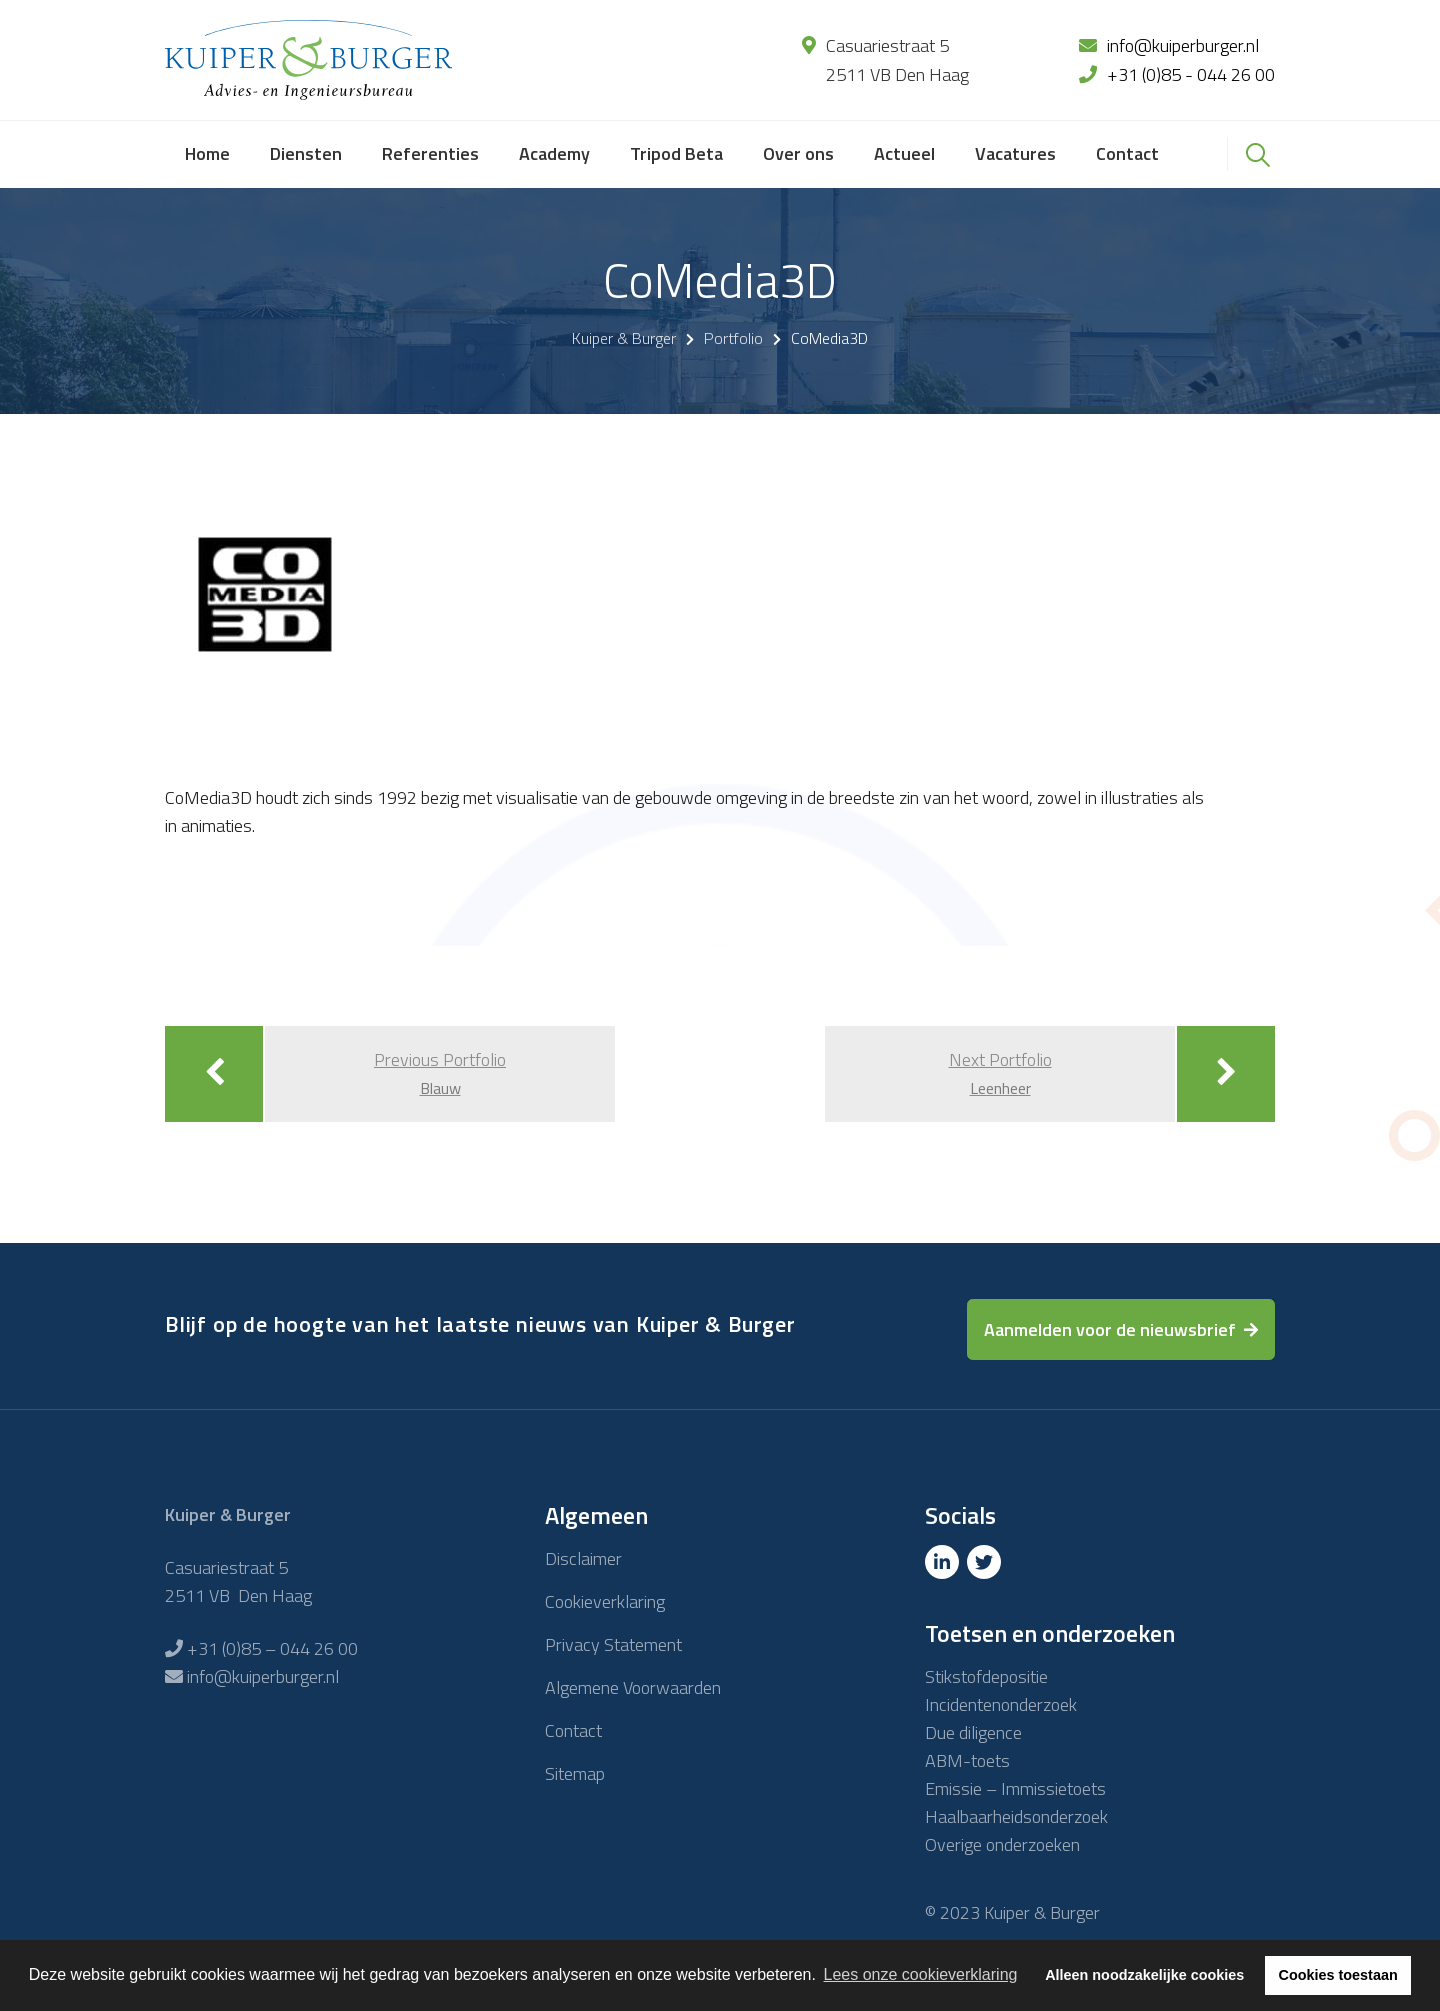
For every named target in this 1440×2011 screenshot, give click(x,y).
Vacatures (1015, 153)
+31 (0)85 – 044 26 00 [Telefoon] (272, 1648)
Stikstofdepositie (986, 1676)
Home (207, 153)
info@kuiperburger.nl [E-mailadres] (1183, 45)
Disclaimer (583, 1558)
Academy (554, 153)
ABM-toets (967, 1760)
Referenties (430, 153)
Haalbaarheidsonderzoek (1016, 1816)
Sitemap (575, 1773)
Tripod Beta (676, 153)
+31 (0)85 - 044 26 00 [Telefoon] (1191, 74)
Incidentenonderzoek (1001, 1704)
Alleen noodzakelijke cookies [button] (1144, 1975)
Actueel (904, 153)
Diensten (306, 153)
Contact (1127, 153)
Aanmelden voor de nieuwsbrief (1110, 1329)
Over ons (798, 153)
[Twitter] (986, 1562)
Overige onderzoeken (1002, 1844)
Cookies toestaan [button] (1338, 1975)
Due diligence (973, 1732)
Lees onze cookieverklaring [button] (921, 1974)
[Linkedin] (944, 1562)
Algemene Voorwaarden (633, 1687)
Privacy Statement (613, 1644)
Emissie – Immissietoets (1015, 1788)
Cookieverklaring (605, 1601)
